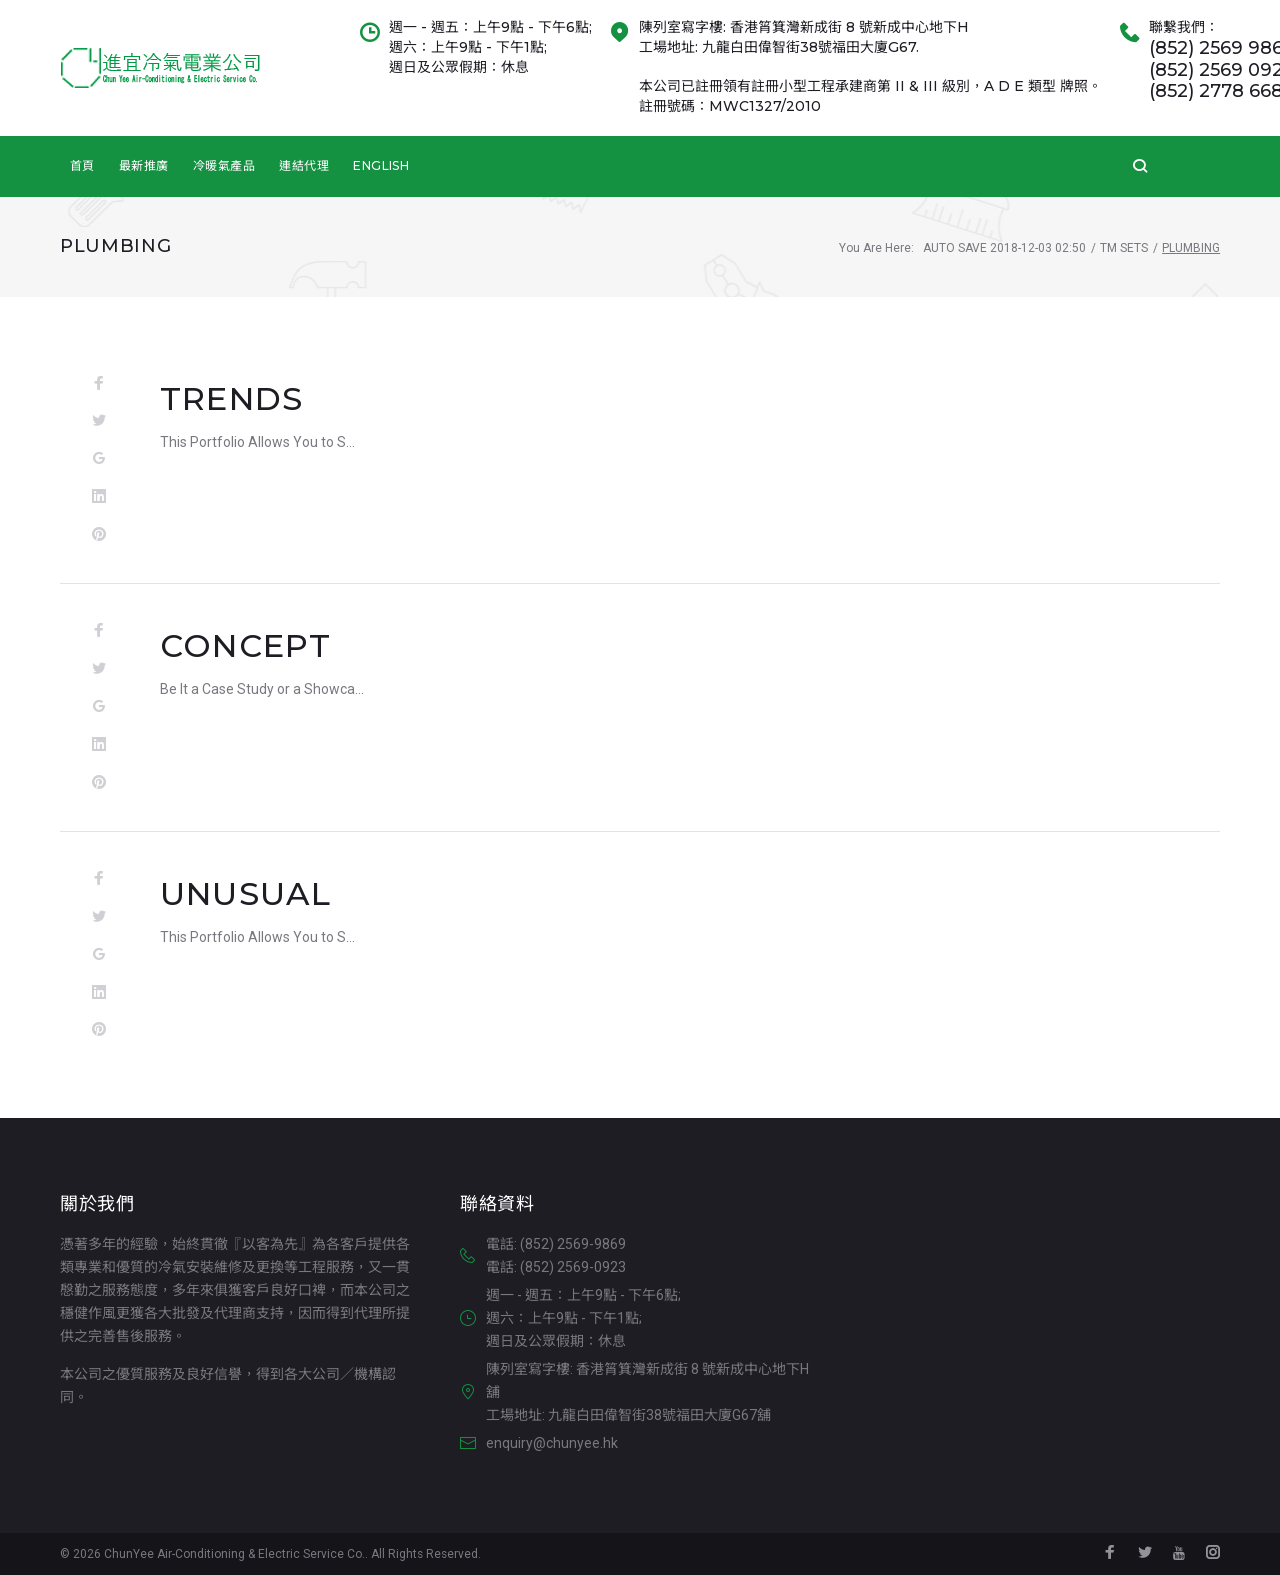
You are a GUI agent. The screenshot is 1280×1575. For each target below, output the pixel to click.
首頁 (82, 165)
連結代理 (304, 165)
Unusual (245, 893)
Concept (245, 645)
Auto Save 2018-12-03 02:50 (1004, 248)
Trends (232, 398)
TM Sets (1124, 248)
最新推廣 (144, 165)
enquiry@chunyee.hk (552, 1443)
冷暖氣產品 (224, 165)
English (381, 165)
